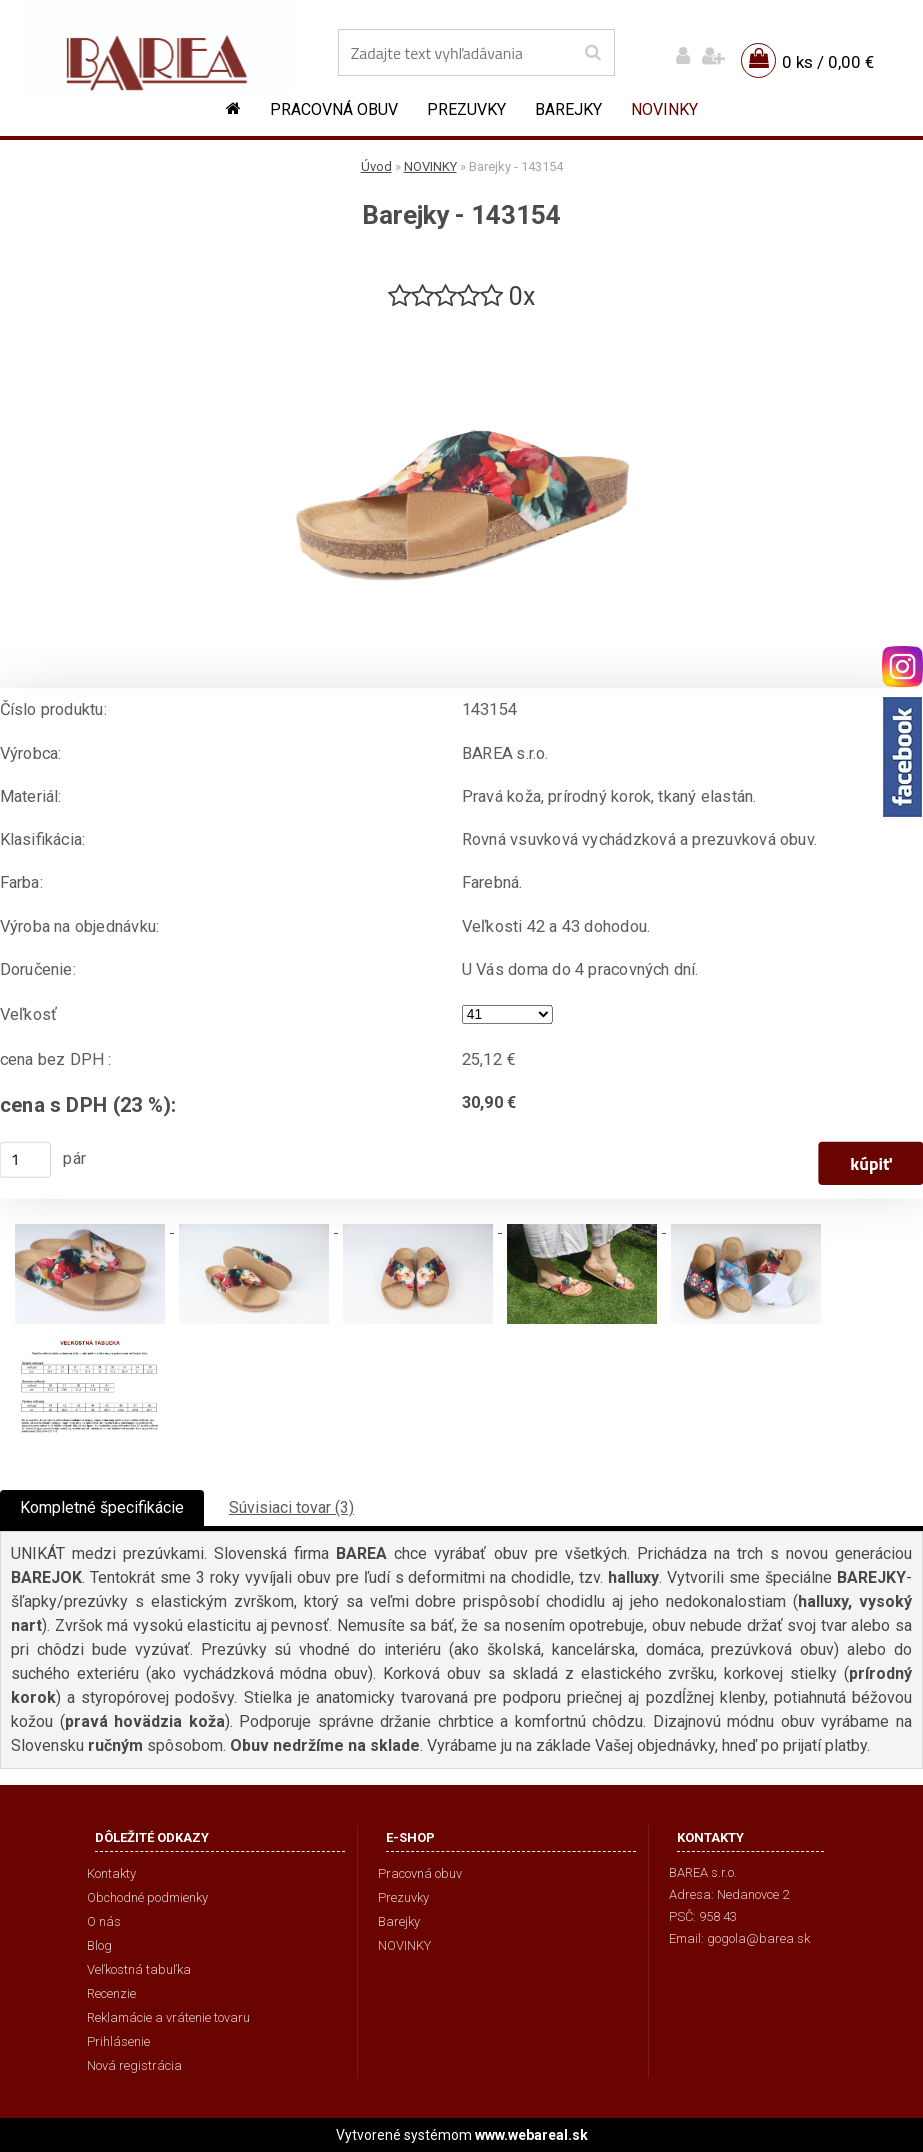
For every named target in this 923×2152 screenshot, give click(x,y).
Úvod (376, 166)
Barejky (568, 109)
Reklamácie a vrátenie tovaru (168, 2017)
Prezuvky (466, 109)
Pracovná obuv (334, 109)
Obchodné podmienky (147, 1897)
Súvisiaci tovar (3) (291, 1507)
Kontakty (111, 1873)
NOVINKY (664, 109)
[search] (592, 53)
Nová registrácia (134, 2065)
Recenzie (111, 1993)
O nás (104, 1921)
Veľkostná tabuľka (139, 1969)
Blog (99, 1945)
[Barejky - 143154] (462, 321)
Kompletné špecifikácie (102, 1507)
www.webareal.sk (531, 2135)
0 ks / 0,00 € (828, 62)
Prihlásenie (118, 2041)
